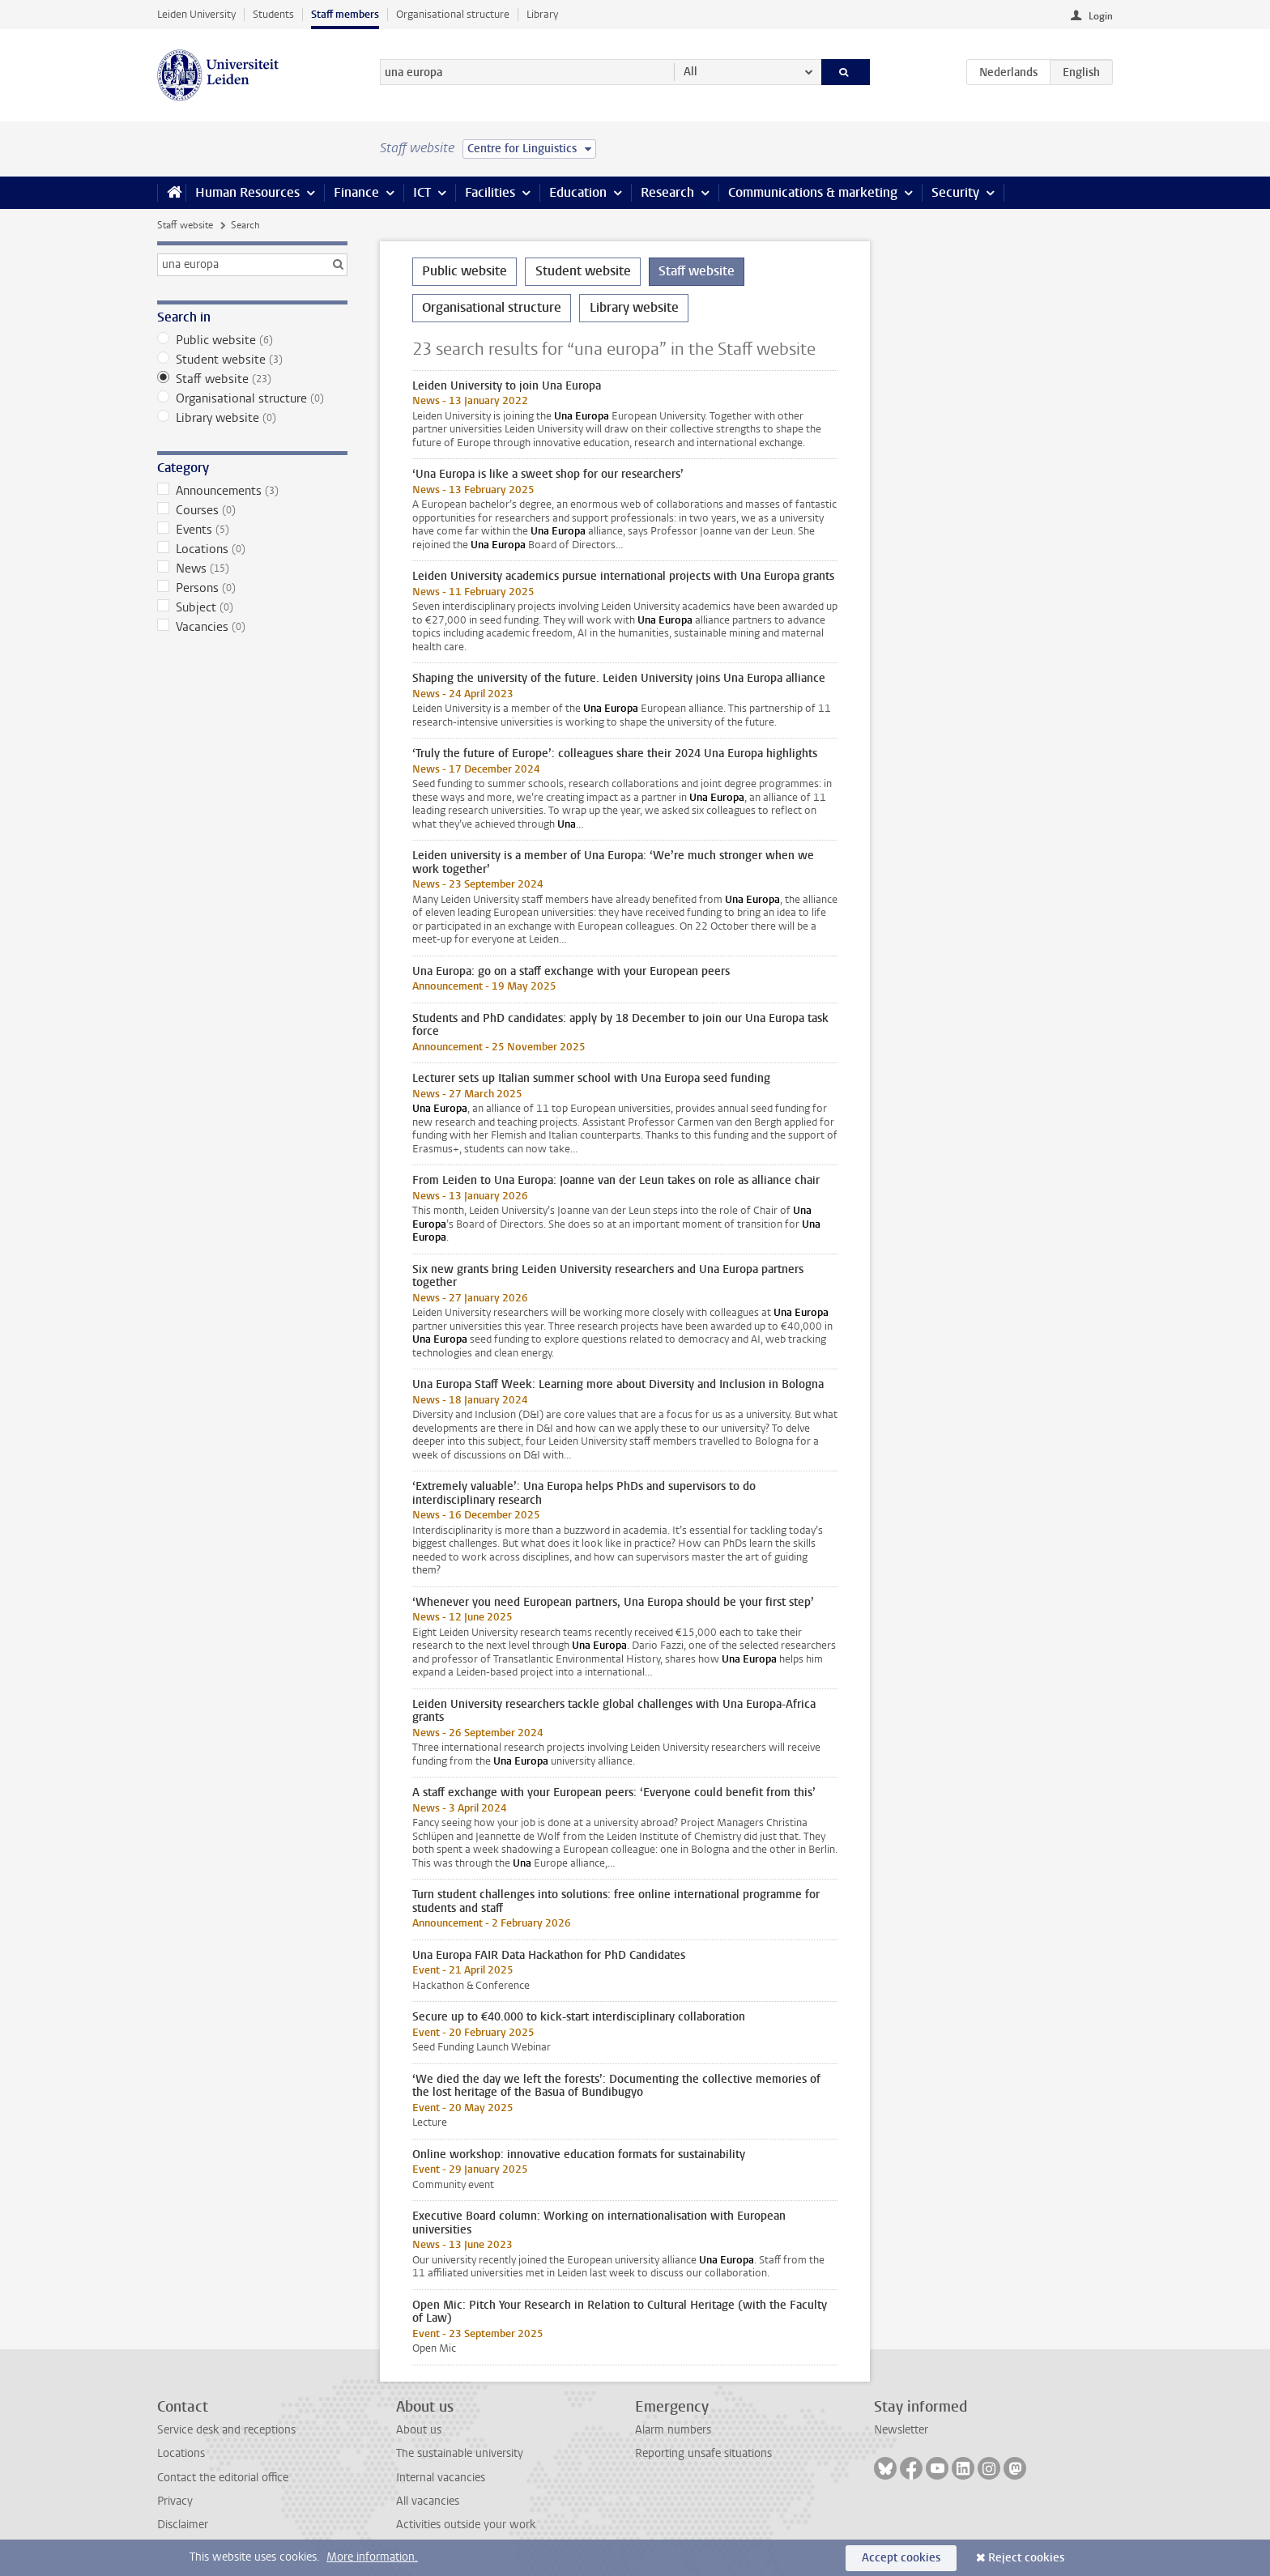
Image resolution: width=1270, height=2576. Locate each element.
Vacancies (252, 627)
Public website (252, 340)
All (690, 71)
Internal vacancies (440, 2477)
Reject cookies (1026, 2557)
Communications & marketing (812, 192)
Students (273, 14)
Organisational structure (452, 14)
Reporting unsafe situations (703, 2453)
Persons (252, 588)
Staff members (345, 14)
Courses (252, 510)
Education (578, 192)
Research (667, 192)
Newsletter (901, 2430)
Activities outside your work (465, 2524)
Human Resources (247, 192)
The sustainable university (459, 2453)
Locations (252, 549)
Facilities (490, 192)
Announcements (252, 491)
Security (955, 192)
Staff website (185, 225)
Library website (252, 418)
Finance (356, 192)
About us (418, 2430)
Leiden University (196, 14)
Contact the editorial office (222, 2477)
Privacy (175, 2501)
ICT (422, 192)
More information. (372, 2557)
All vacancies (427, 2501)
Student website (252, 359)
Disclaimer (182, 2524)
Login (1101, 16)
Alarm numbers (673, 2430)
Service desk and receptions (226, 2430)
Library (542, 14)
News (252, 568)
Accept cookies (901, 2557)
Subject (252, 607)
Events (252, 530)
